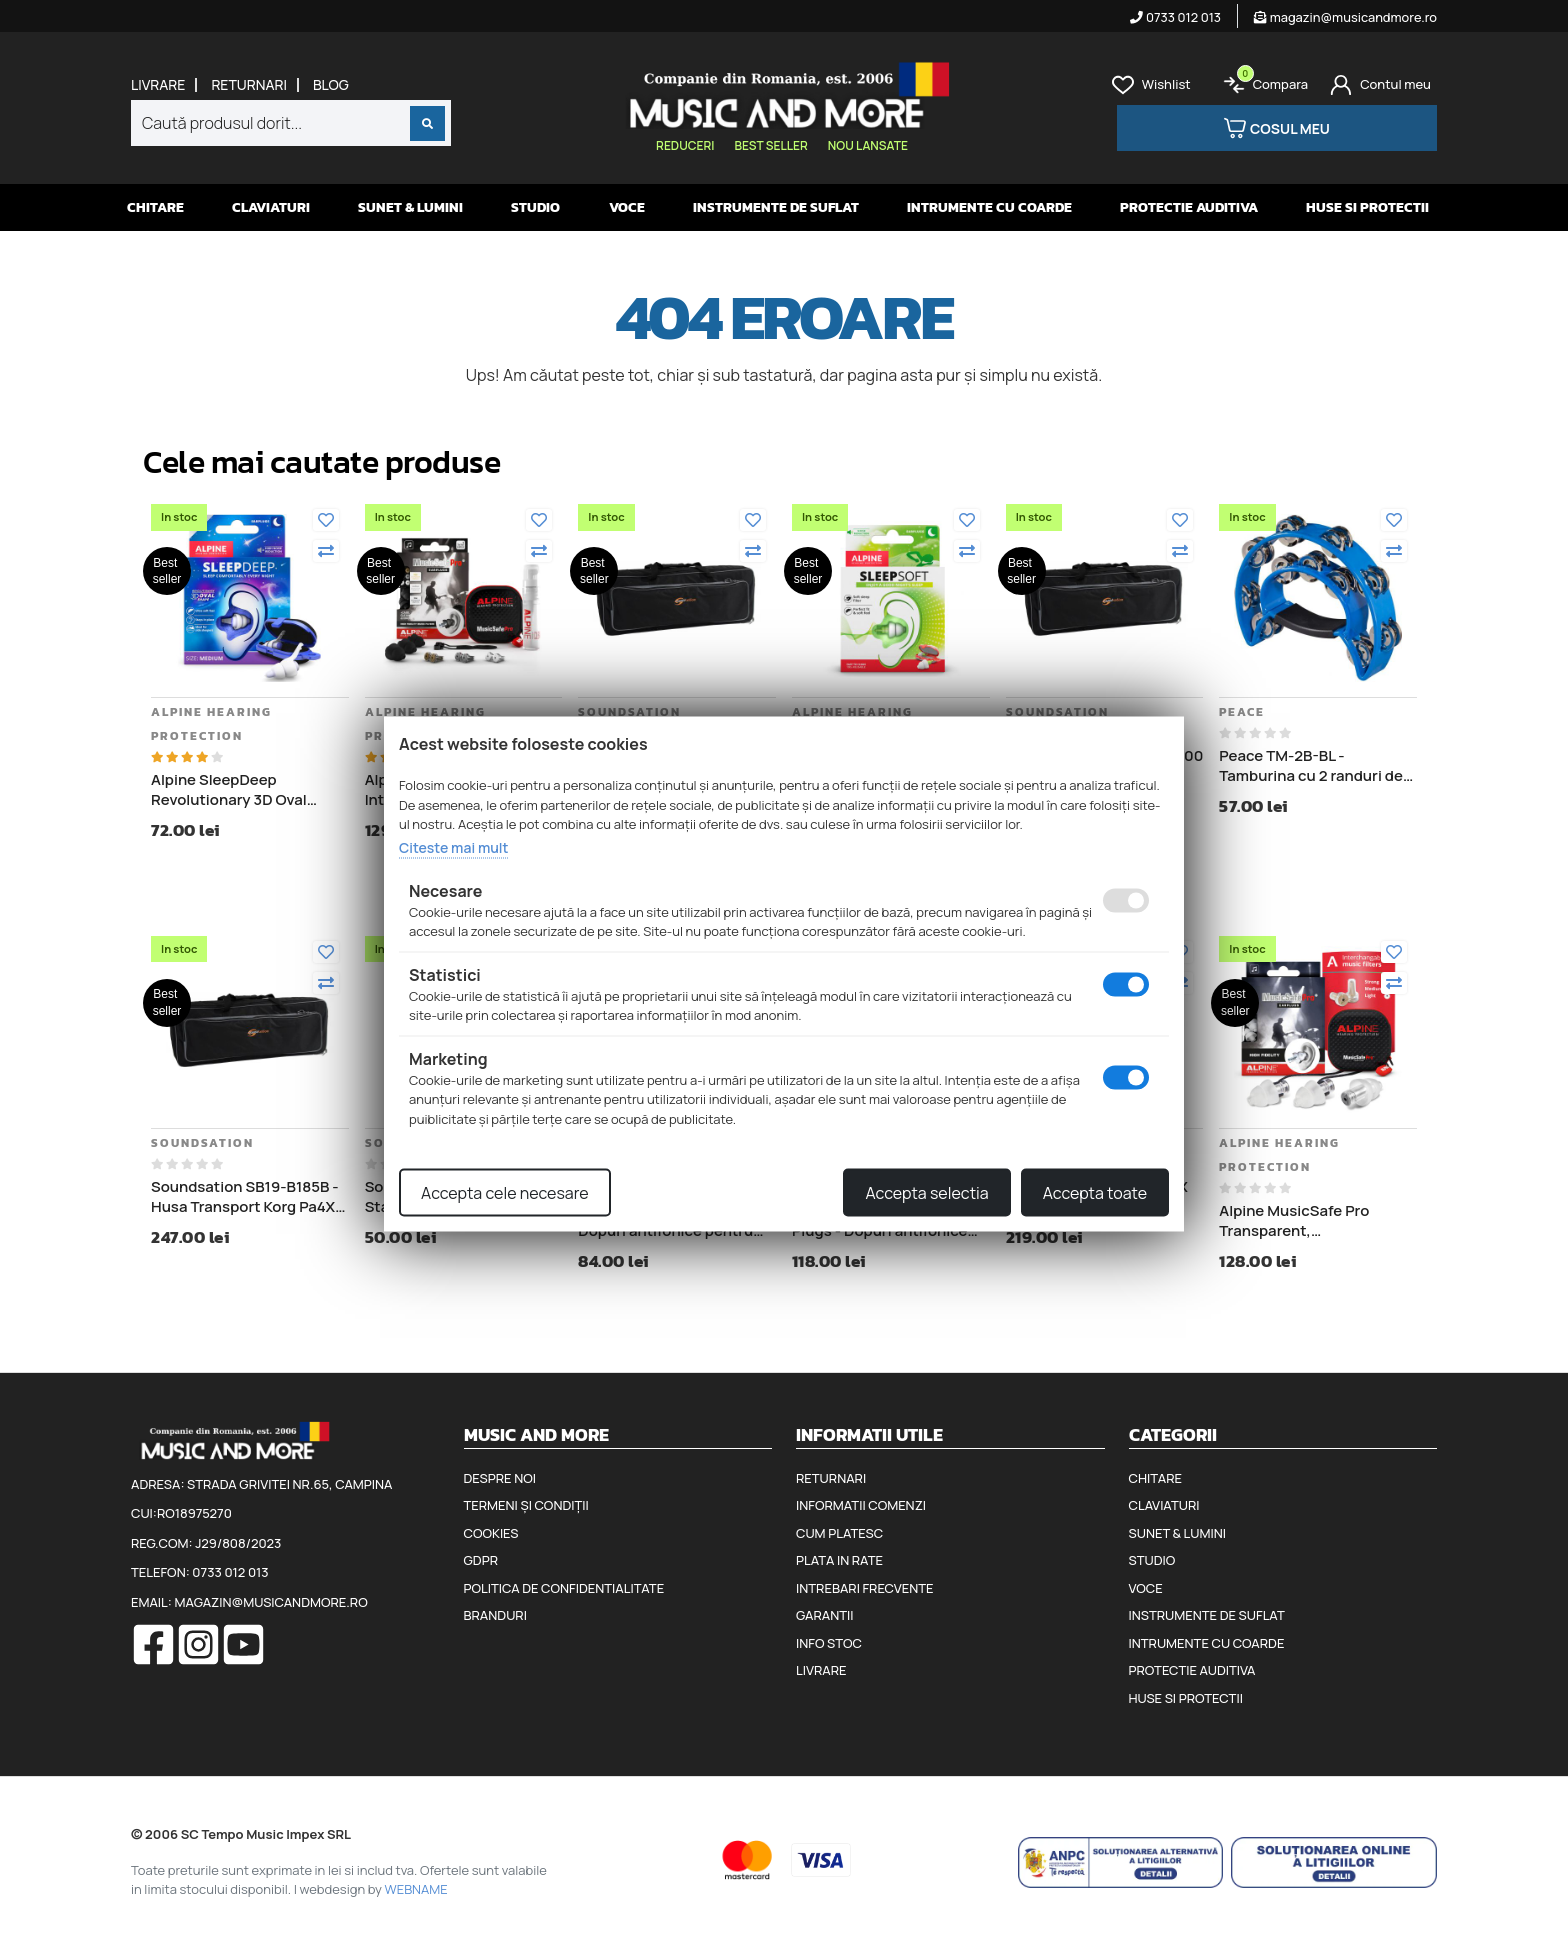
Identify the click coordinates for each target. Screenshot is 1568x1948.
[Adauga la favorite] (326, 520)
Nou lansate (868, 145)
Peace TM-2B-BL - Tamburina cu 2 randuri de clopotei (1311, 765)
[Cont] (1380, 85)
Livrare (158, 85)
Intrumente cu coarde (989, 207)
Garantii (824, 1615)
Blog (331, 85)
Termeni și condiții (526, 1505)
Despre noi (500, 1478)
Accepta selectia (926, 1193)
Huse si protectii (1367, 207)
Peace (1242, 712)
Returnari (249, 85)
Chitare (155, 207)
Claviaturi (271, 207)
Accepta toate (1095, 1193)
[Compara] (326, 551)
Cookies (491, 1533)
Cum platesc (839, 1533)
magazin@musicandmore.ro (1345, 17)
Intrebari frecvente (865, 1588)
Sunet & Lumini (410, 207)
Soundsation (629, 712)
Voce (627, 207)
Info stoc (829, 1643)
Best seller (770, 145)
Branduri (495, 1615)
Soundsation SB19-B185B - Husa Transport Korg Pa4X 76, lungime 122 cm (245, 1196)
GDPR (481, 1560)
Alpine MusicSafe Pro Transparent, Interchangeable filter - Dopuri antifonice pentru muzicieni (1306, 1220)
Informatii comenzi (861, 1505)
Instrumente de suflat (776, 207)
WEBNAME (416, 1889)
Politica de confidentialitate (564, 1588)
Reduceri (685, 145)
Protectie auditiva (1189, 207)
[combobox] (291, 123)
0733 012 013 (1175, 17)
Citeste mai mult (453, 846)
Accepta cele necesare (505, 1193)
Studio (535, 207)
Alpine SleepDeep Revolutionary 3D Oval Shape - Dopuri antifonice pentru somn (241, 789)
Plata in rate (839, 1560)
